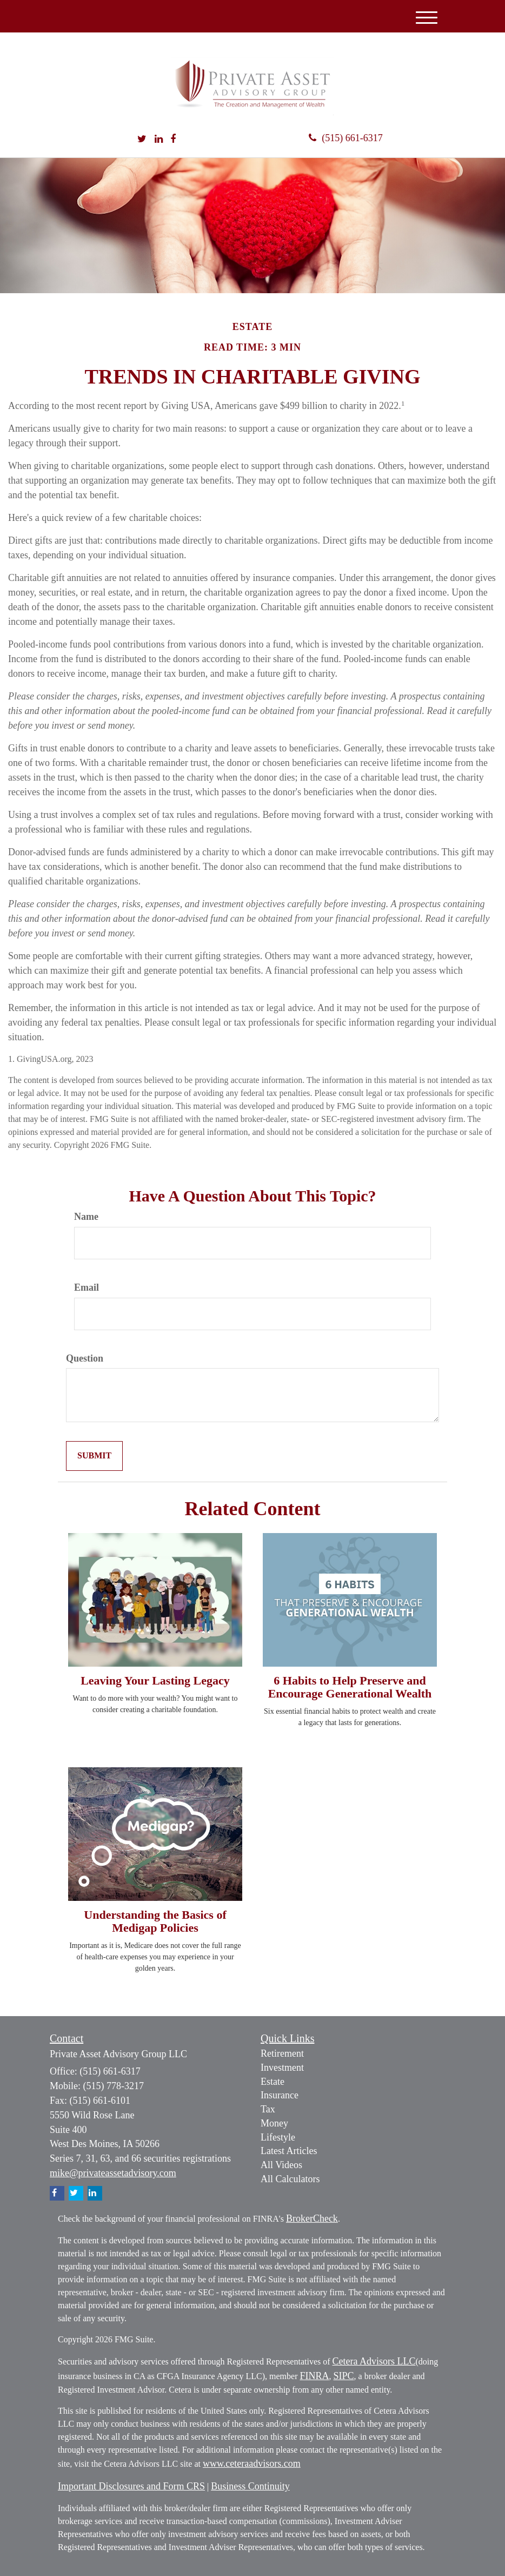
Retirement (282, 2053)
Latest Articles (289, 2150)
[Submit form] (94, 1456)
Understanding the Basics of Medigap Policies (155, 1921)
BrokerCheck (312, 2218)
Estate (272, 2081)
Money (274, 2123)
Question (84, 1358)
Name (86, 1216)
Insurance (279, 2095)
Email (86, 1287)
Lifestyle (278, 2137)
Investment (282, 2067)
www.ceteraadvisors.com (252, 2463)
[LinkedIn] (159, 140)
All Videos (281, 2164)
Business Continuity (250, 2486)
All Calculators (290, 2179)
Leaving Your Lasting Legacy (155, 1680)
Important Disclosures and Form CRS (131, 2486)
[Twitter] (142, 140)
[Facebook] (173, 140)
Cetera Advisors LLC (374, 2361)
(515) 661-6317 (345, 138)
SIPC (344, 2375)
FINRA (314, 2375)
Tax (268, 2109)
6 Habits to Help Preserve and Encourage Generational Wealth (350, 1687)
